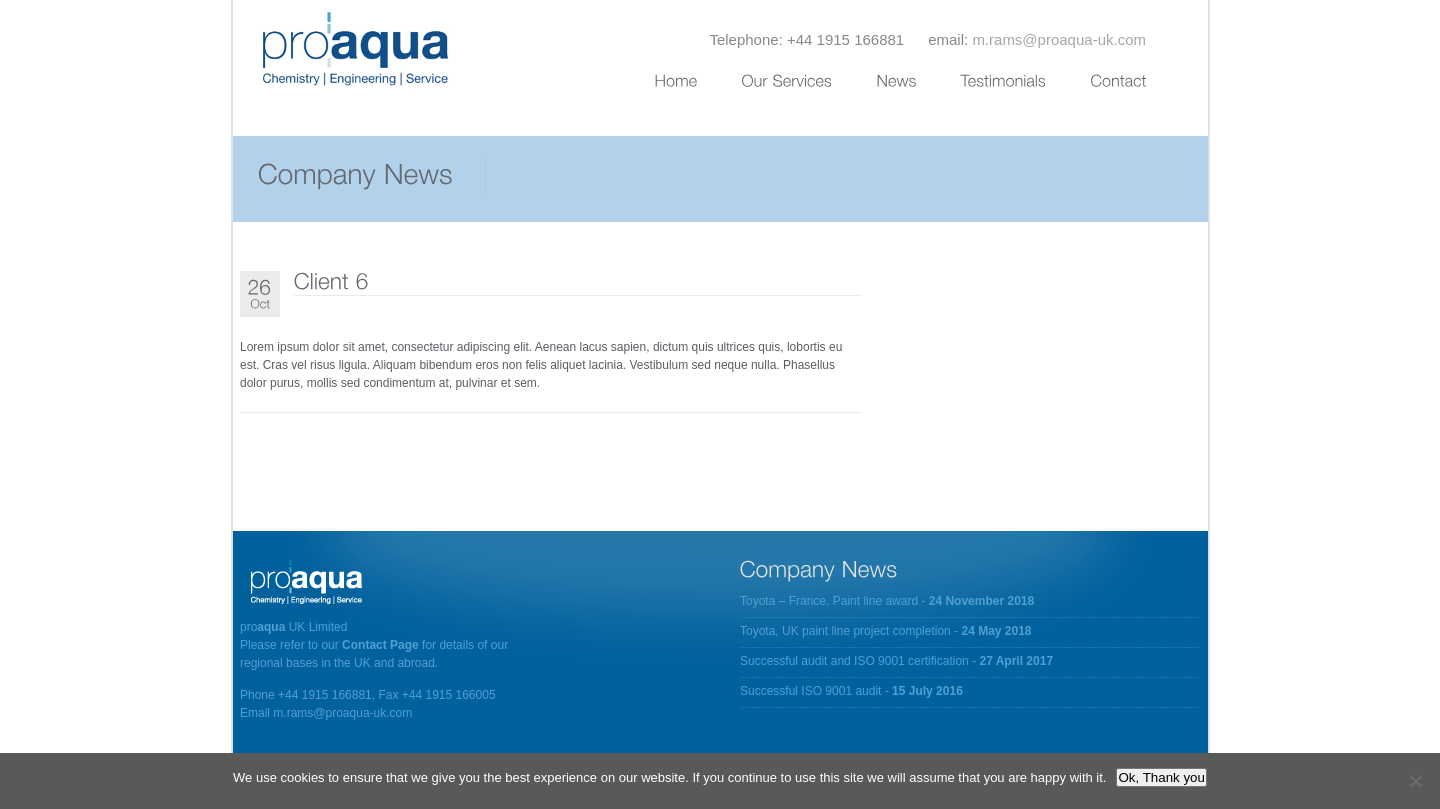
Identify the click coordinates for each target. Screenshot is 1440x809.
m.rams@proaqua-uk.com (1059, 39)
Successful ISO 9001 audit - (851, 691)
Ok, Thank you (1161, 777)
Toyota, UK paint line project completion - (886, 631)
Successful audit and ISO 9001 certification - (896, 661)
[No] (1415, 781)
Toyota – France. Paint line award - (887, 601)
